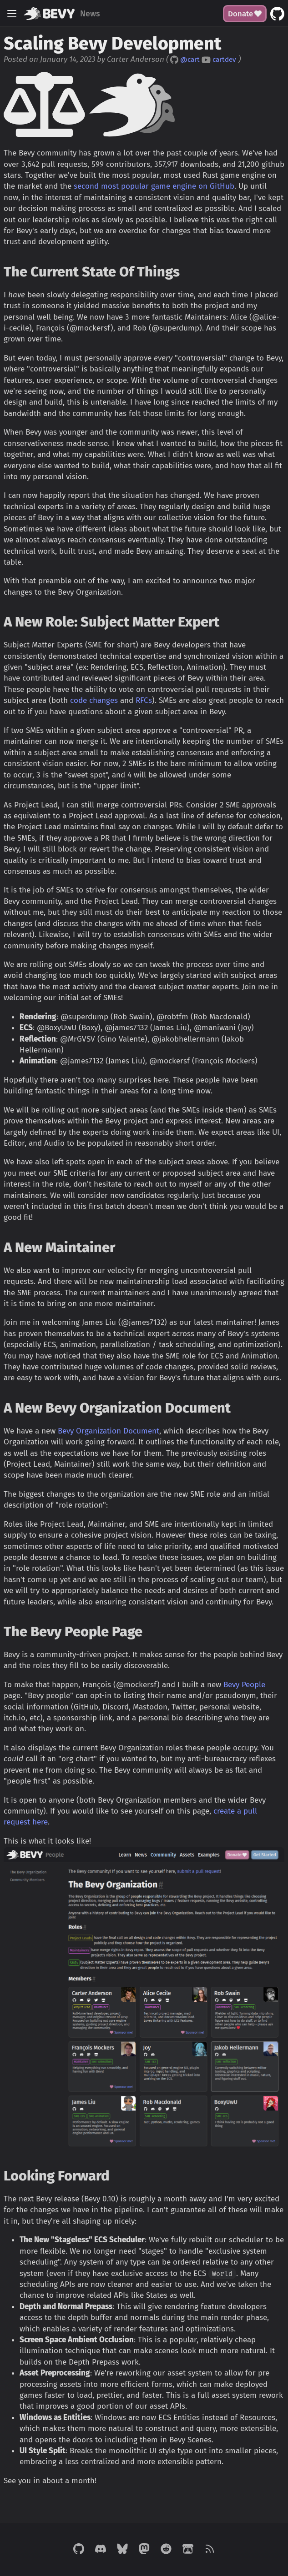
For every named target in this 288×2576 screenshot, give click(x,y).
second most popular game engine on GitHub (154, 186)
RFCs (144, 700)
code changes (94, 700)
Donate (245, 13)
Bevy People (244, 1684)
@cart (190, 59)
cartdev (224, 59)
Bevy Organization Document (108, 1431)
